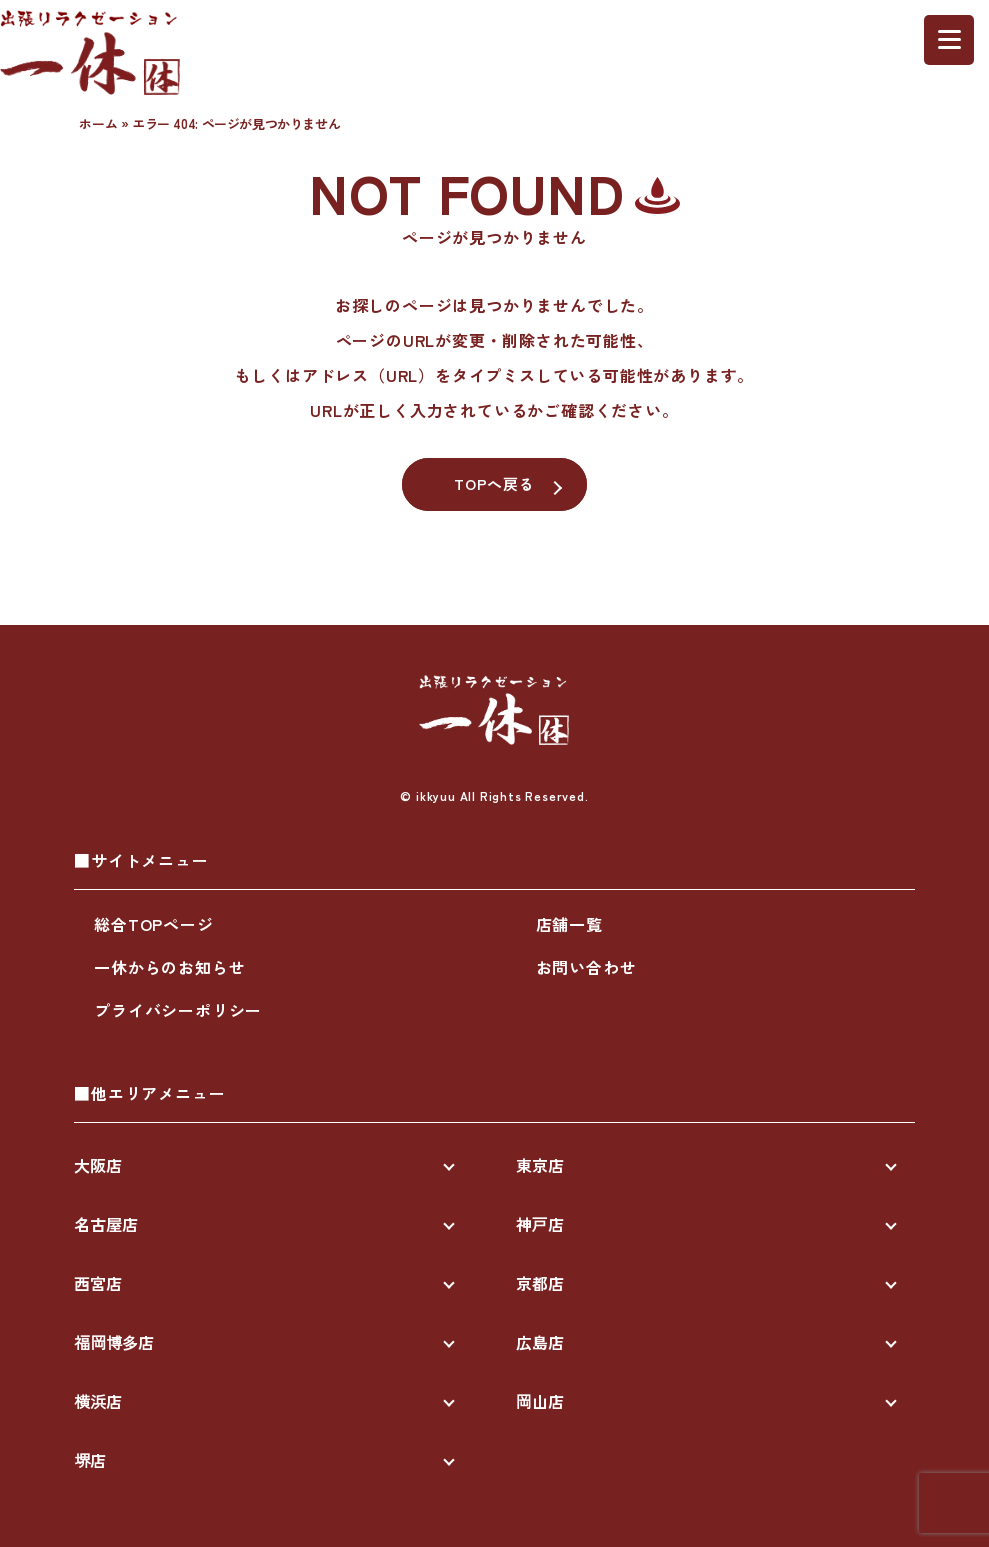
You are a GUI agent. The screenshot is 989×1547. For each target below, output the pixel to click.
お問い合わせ (586, 967)
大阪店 (98, 1165)
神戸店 (540, 1224)
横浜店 (98, 1401)
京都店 (540, 1283)
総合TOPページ (153, 924)
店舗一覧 (569, 924)
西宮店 (98, 1283)
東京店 (540, 1165)
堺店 (90, 1460)
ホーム (98, 123)
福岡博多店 (114, 1342)
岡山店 (540, 1401)
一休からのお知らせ (169, 967)
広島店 (540, 1342)
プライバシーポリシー (178, 1010)
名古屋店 (106, 1224)
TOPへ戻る (495, 483)
